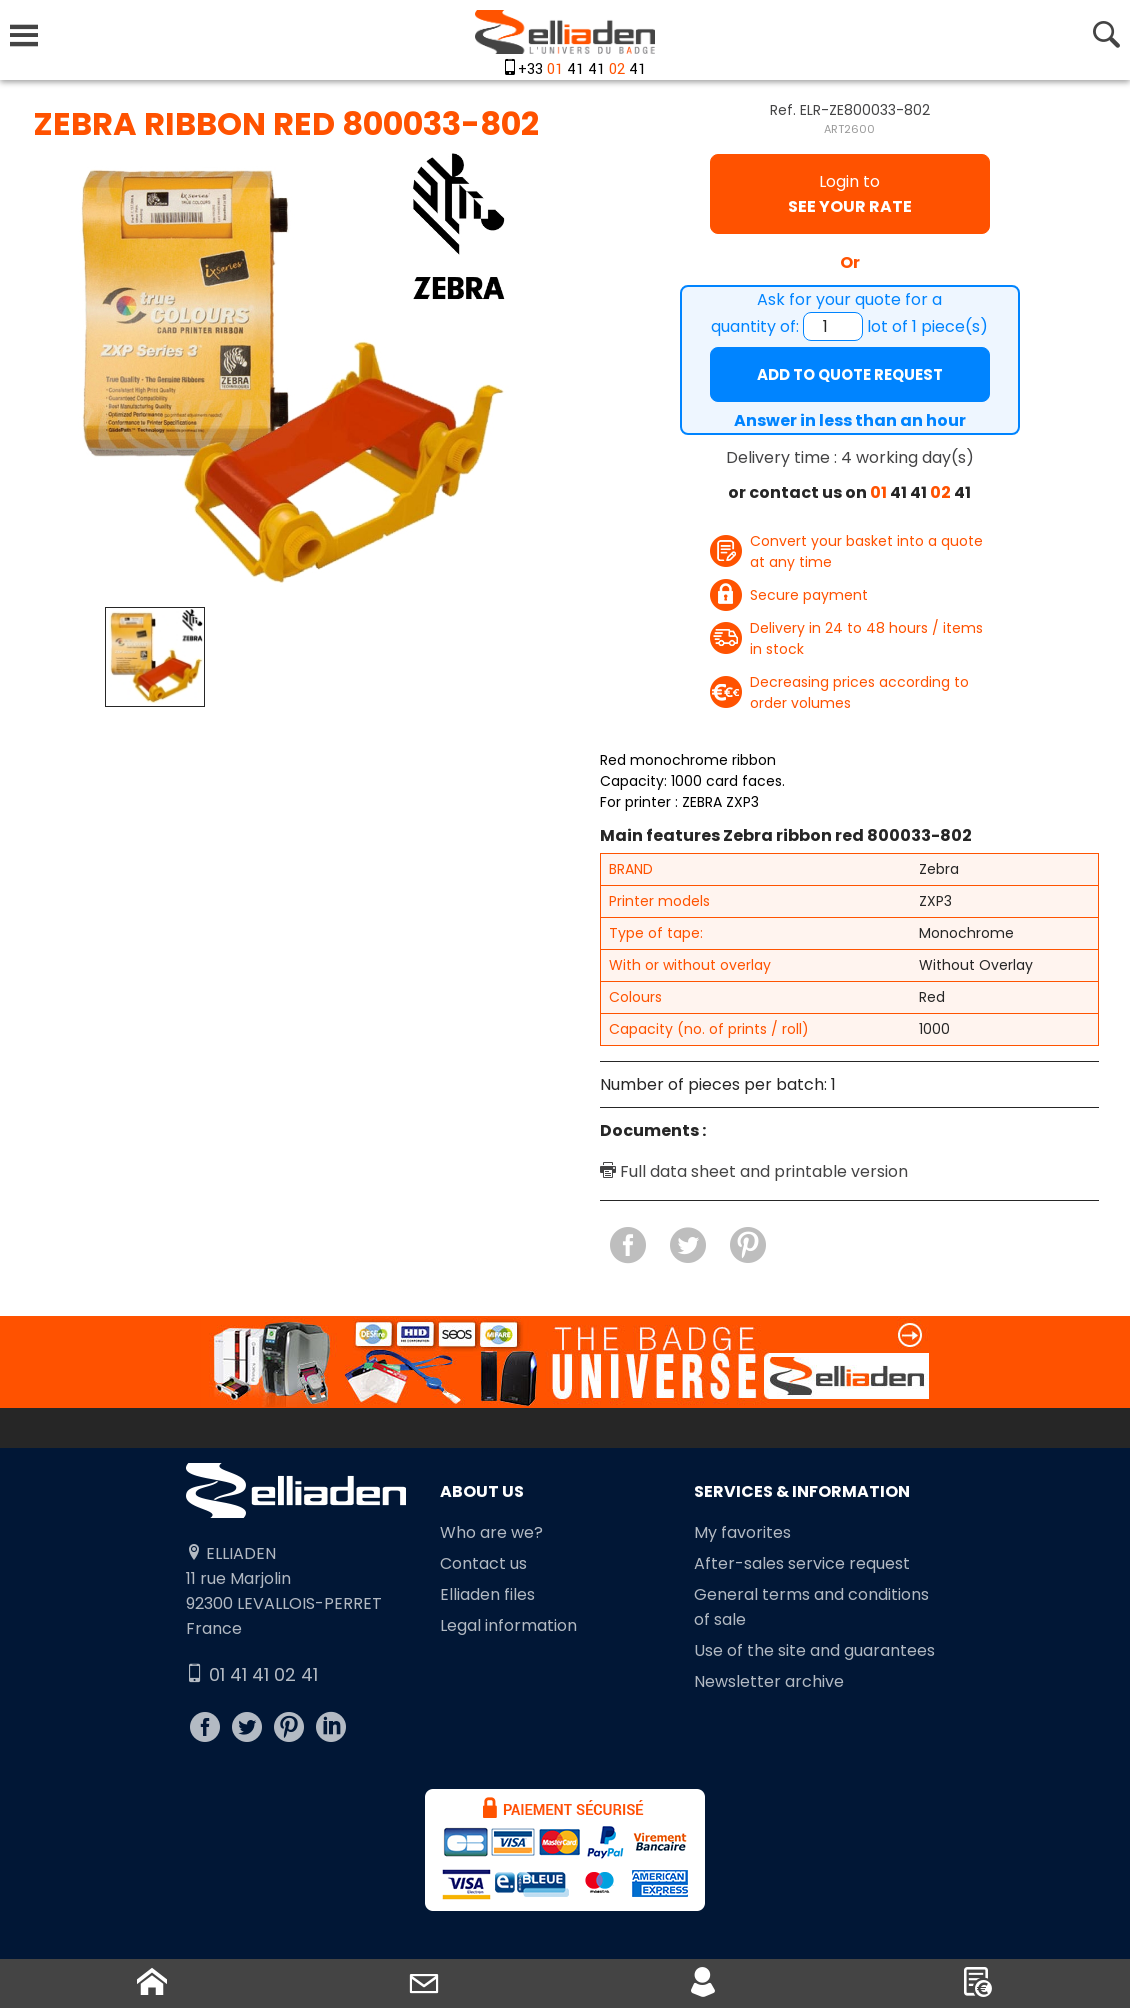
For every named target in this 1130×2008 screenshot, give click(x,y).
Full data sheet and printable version (754, 1171)
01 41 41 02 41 (252, 1674)
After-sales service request (802, 1563)
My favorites (742, 1532)
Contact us (483, 1563)
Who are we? (491, 1532)
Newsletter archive (769, 1681)
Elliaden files (487, 1594)
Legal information (508, 1625)
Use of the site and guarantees (814, 1650)
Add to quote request (850, 374)
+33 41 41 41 (582, 69)
